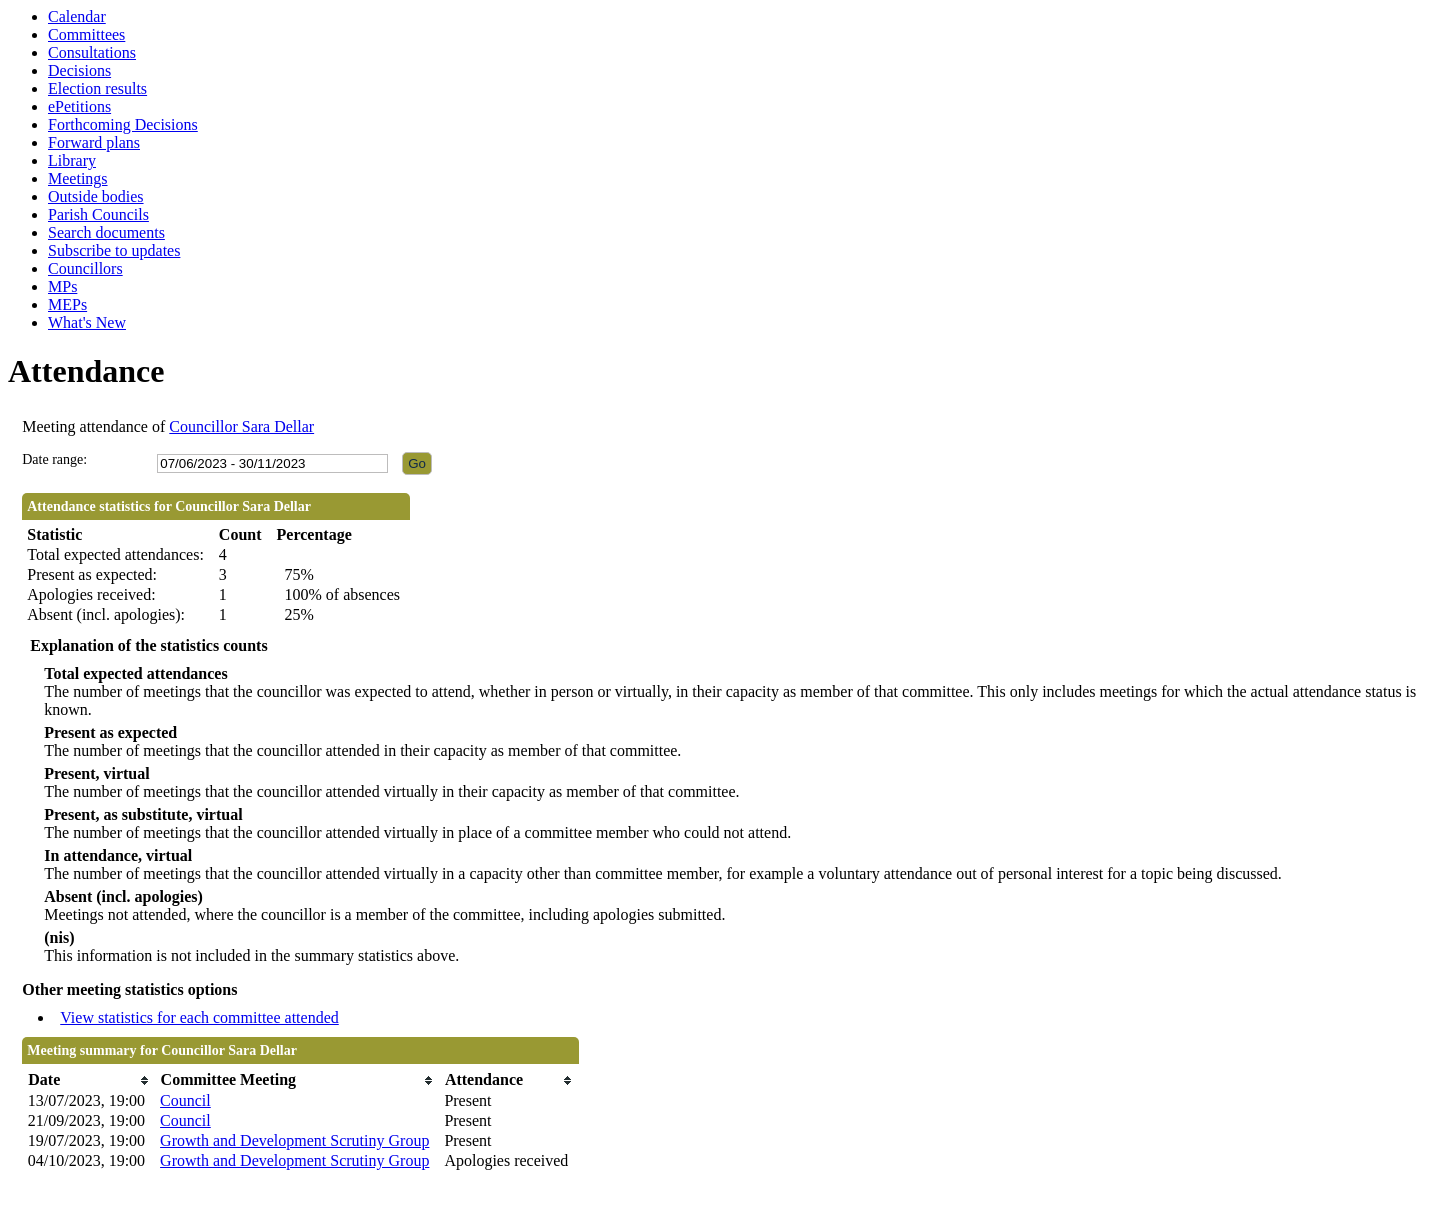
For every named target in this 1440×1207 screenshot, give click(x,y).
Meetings (78, 178)
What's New (87, 322)
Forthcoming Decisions (123, 124)
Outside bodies (96, 196)
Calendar (77, 16)
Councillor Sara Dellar (241, 426)
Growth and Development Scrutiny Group (294, 1140)
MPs (62, 286)
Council (185, 1100)
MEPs (67, 304)
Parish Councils (98, 214)
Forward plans (94, 142)
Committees (86, 34)
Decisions (79, 70)
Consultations (92, 52)
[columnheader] (89, 1080)
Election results (97, 88)
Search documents (106, 232)
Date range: (54, 459)
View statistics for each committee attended (199, 1017)
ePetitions (79, 106)
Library (72, 160)
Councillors (85, 268)
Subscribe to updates (114, 250)
